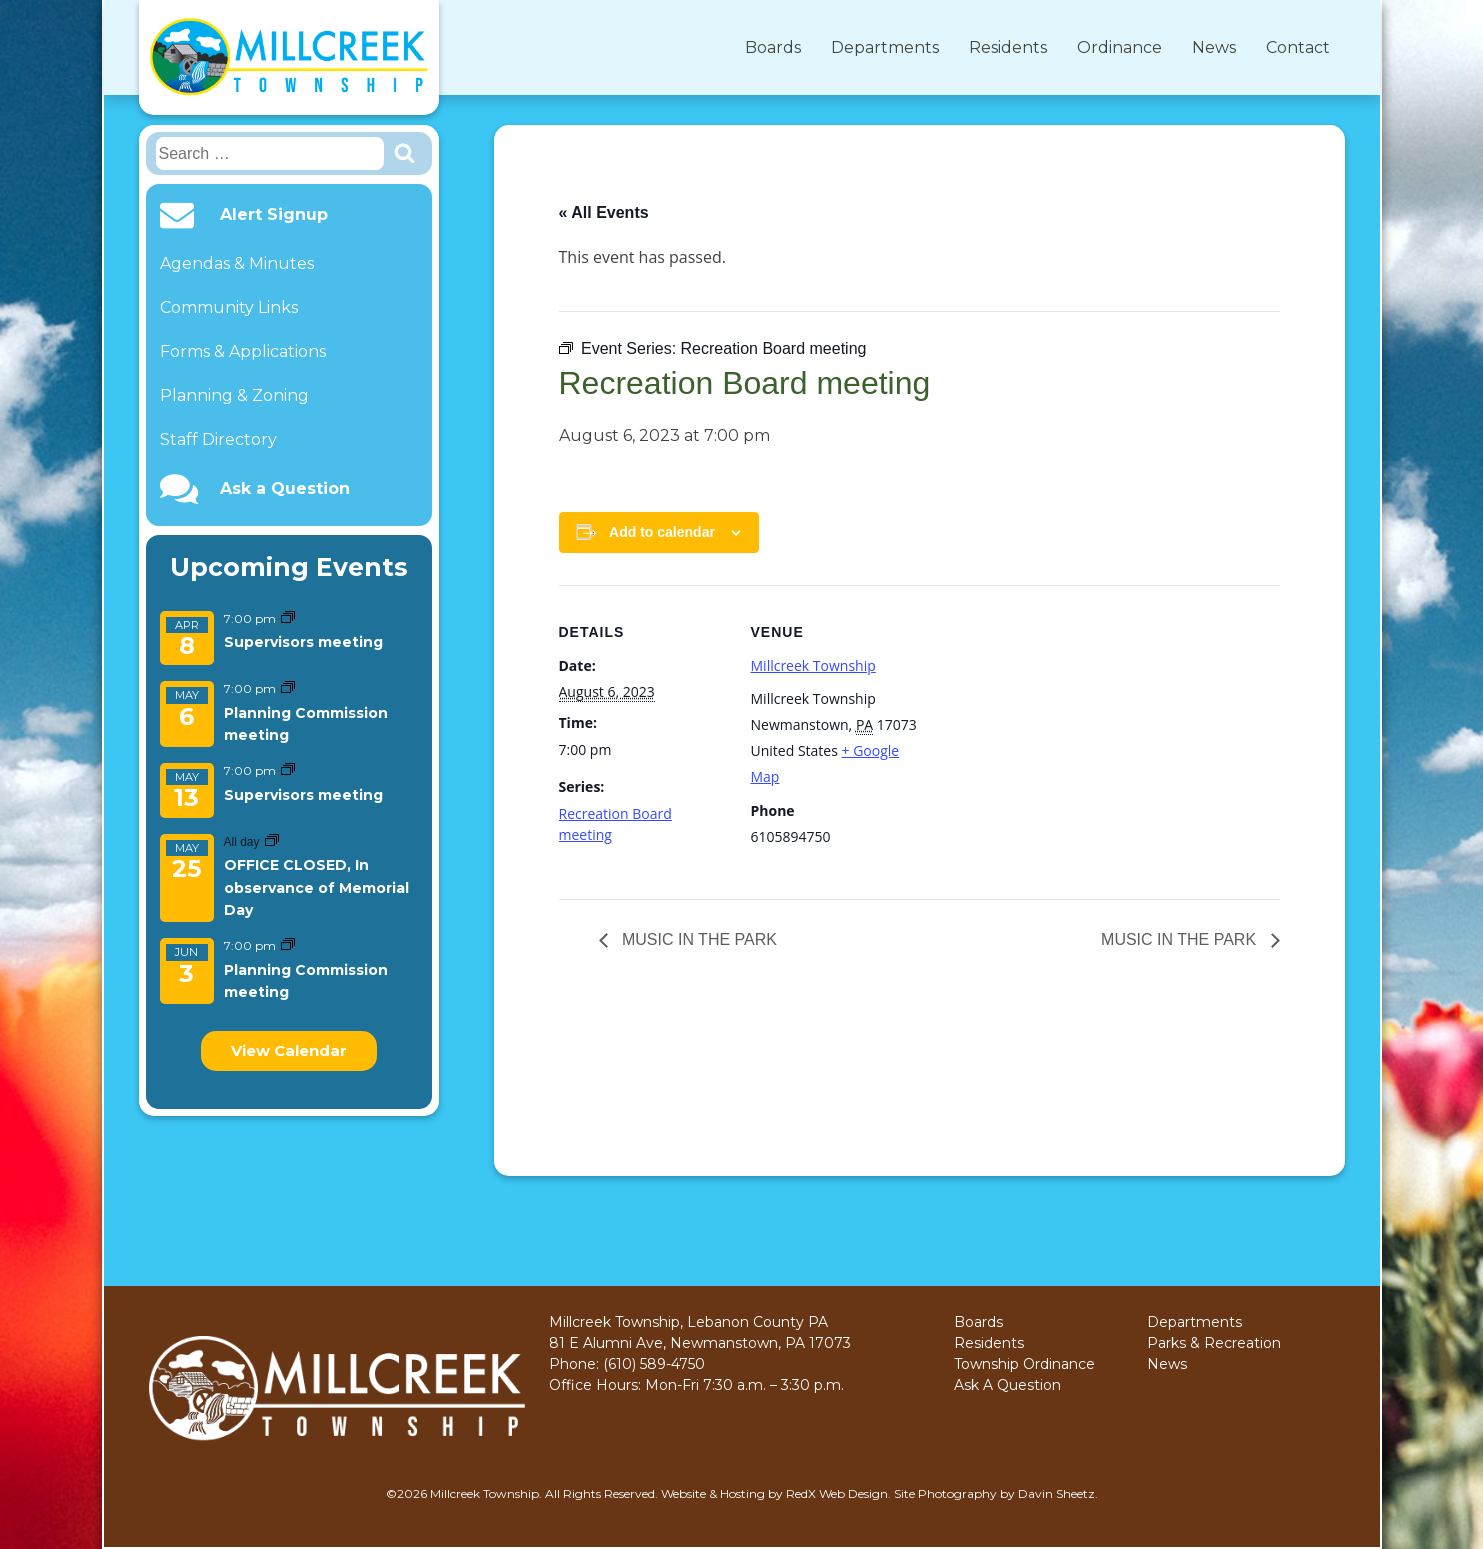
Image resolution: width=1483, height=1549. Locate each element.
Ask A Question (1007, 1385)
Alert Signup (274, 215)
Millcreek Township (813, 665)
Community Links (229, 307)
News (1214, 47)
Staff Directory (218, 439)
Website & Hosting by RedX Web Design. (776, 1493)
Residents (1008, 47)
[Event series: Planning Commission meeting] (288, 688)
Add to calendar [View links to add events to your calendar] (662, 532)
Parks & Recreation (1214, 1343)
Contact (1298, 47)
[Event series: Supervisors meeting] (288, 618)
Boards (773, 47)
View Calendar (289, 1050)
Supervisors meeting (303, 642)
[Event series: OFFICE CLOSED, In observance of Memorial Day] (272, 841)
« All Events (604, 212)
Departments (885, 47)
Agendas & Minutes (237, 263)
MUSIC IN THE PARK (697, 939)
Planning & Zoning (234, 395)
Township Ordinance (1024, 1364)
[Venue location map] (1048, 723)
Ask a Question (285, 489)
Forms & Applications (243, 351)
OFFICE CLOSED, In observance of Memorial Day (316, 887)
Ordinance (1119, 47)
